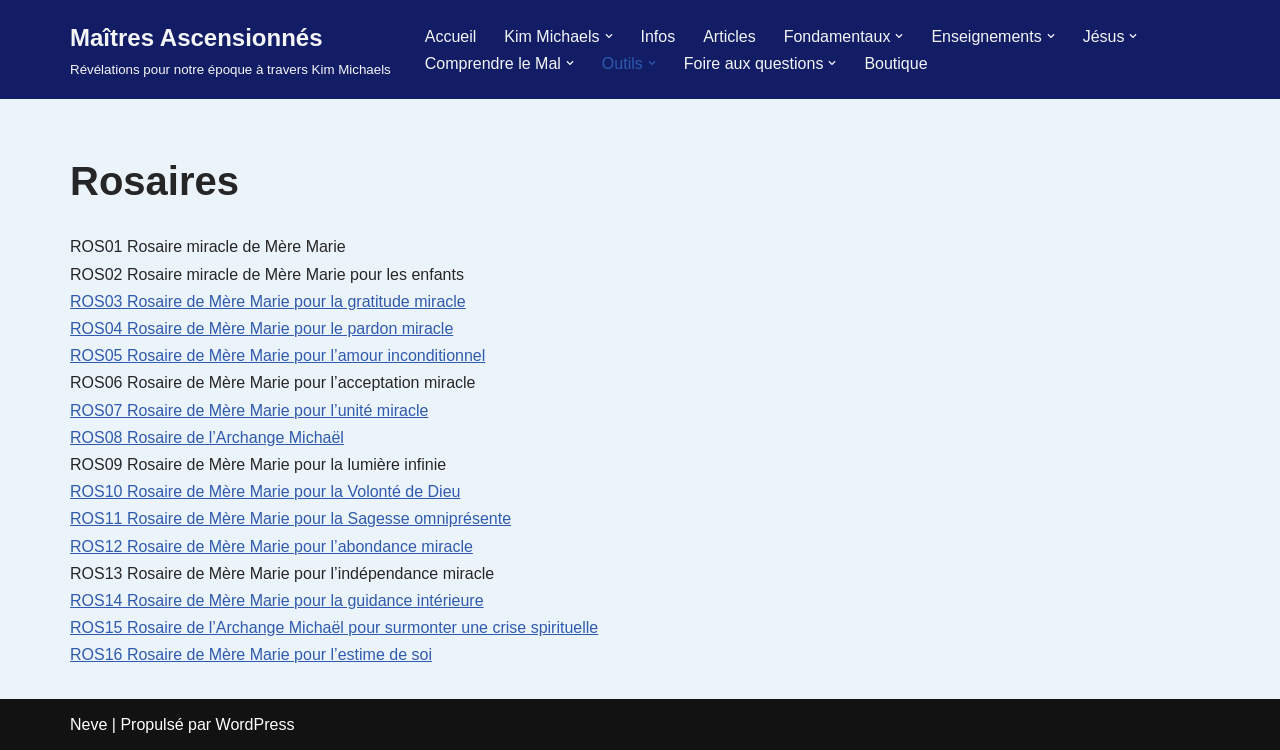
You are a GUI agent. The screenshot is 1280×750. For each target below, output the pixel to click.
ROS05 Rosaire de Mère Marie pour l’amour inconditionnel (277, 355)
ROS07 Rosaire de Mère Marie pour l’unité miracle (249, 410)
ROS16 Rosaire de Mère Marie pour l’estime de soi (251, 654)
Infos (658, 36)
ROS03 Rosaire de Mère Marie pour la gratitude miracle (268, 301)
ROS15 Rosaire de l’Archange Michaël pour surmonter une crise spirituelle (334, 627)
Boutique (895, 63)
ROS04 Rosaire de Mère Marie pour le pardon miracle (261, 328)
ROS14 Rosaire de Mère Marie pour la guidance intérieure (277, 600)
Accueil (451, 36)
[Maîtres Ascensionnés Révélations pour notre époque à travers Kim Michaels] (230, 49)
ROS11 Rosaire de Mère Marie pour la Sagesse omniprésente (290, 518)
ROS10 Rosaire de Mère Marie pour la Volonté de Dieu (265, 491)
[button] (609, 36)
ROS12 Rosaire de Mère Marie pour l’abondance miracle (271, 546)
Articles (729, 36)
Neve (88, 724)
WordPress (255, 724)
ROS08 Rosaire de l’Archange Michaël (207, 437)
